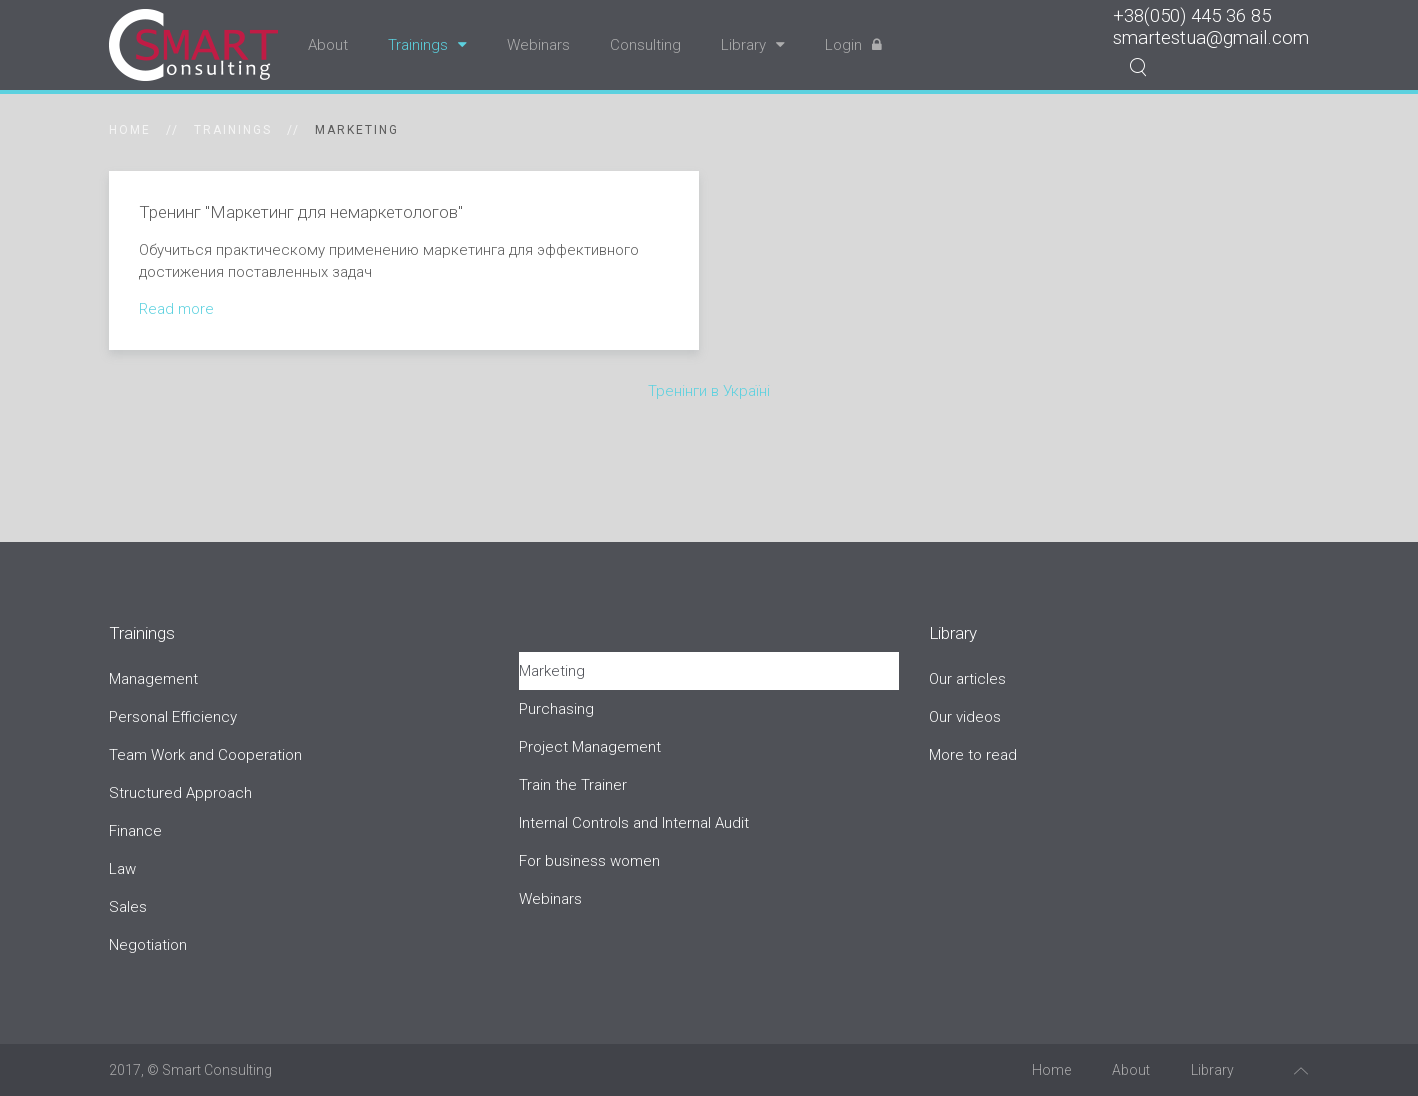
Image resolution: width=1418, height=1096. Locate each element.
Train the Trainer (573, 785)
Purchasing (556, 709)
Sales (128, 907)
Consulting (645, 45)
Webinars (538, 45)
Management (153, 679)
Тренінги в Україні (709, 391)
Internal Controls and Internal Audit (634, 823)
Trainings (427, 45)
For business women (589, 861)
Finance (135, 831)
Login (853, 45)
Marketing (552, 671)
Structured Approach (180, 793)
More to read (973, 755)
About (328, 45)
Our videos (965, 717)
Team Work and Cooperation (205, 755)
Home (130, 130)
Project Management (590, 747)
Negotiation (148, 945)
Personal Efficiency (173, 717)
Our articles (967, 679)
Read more (176, 309)
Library (753, 45)
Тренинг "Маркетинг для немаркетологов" (301, 212)
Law (122, 869)
